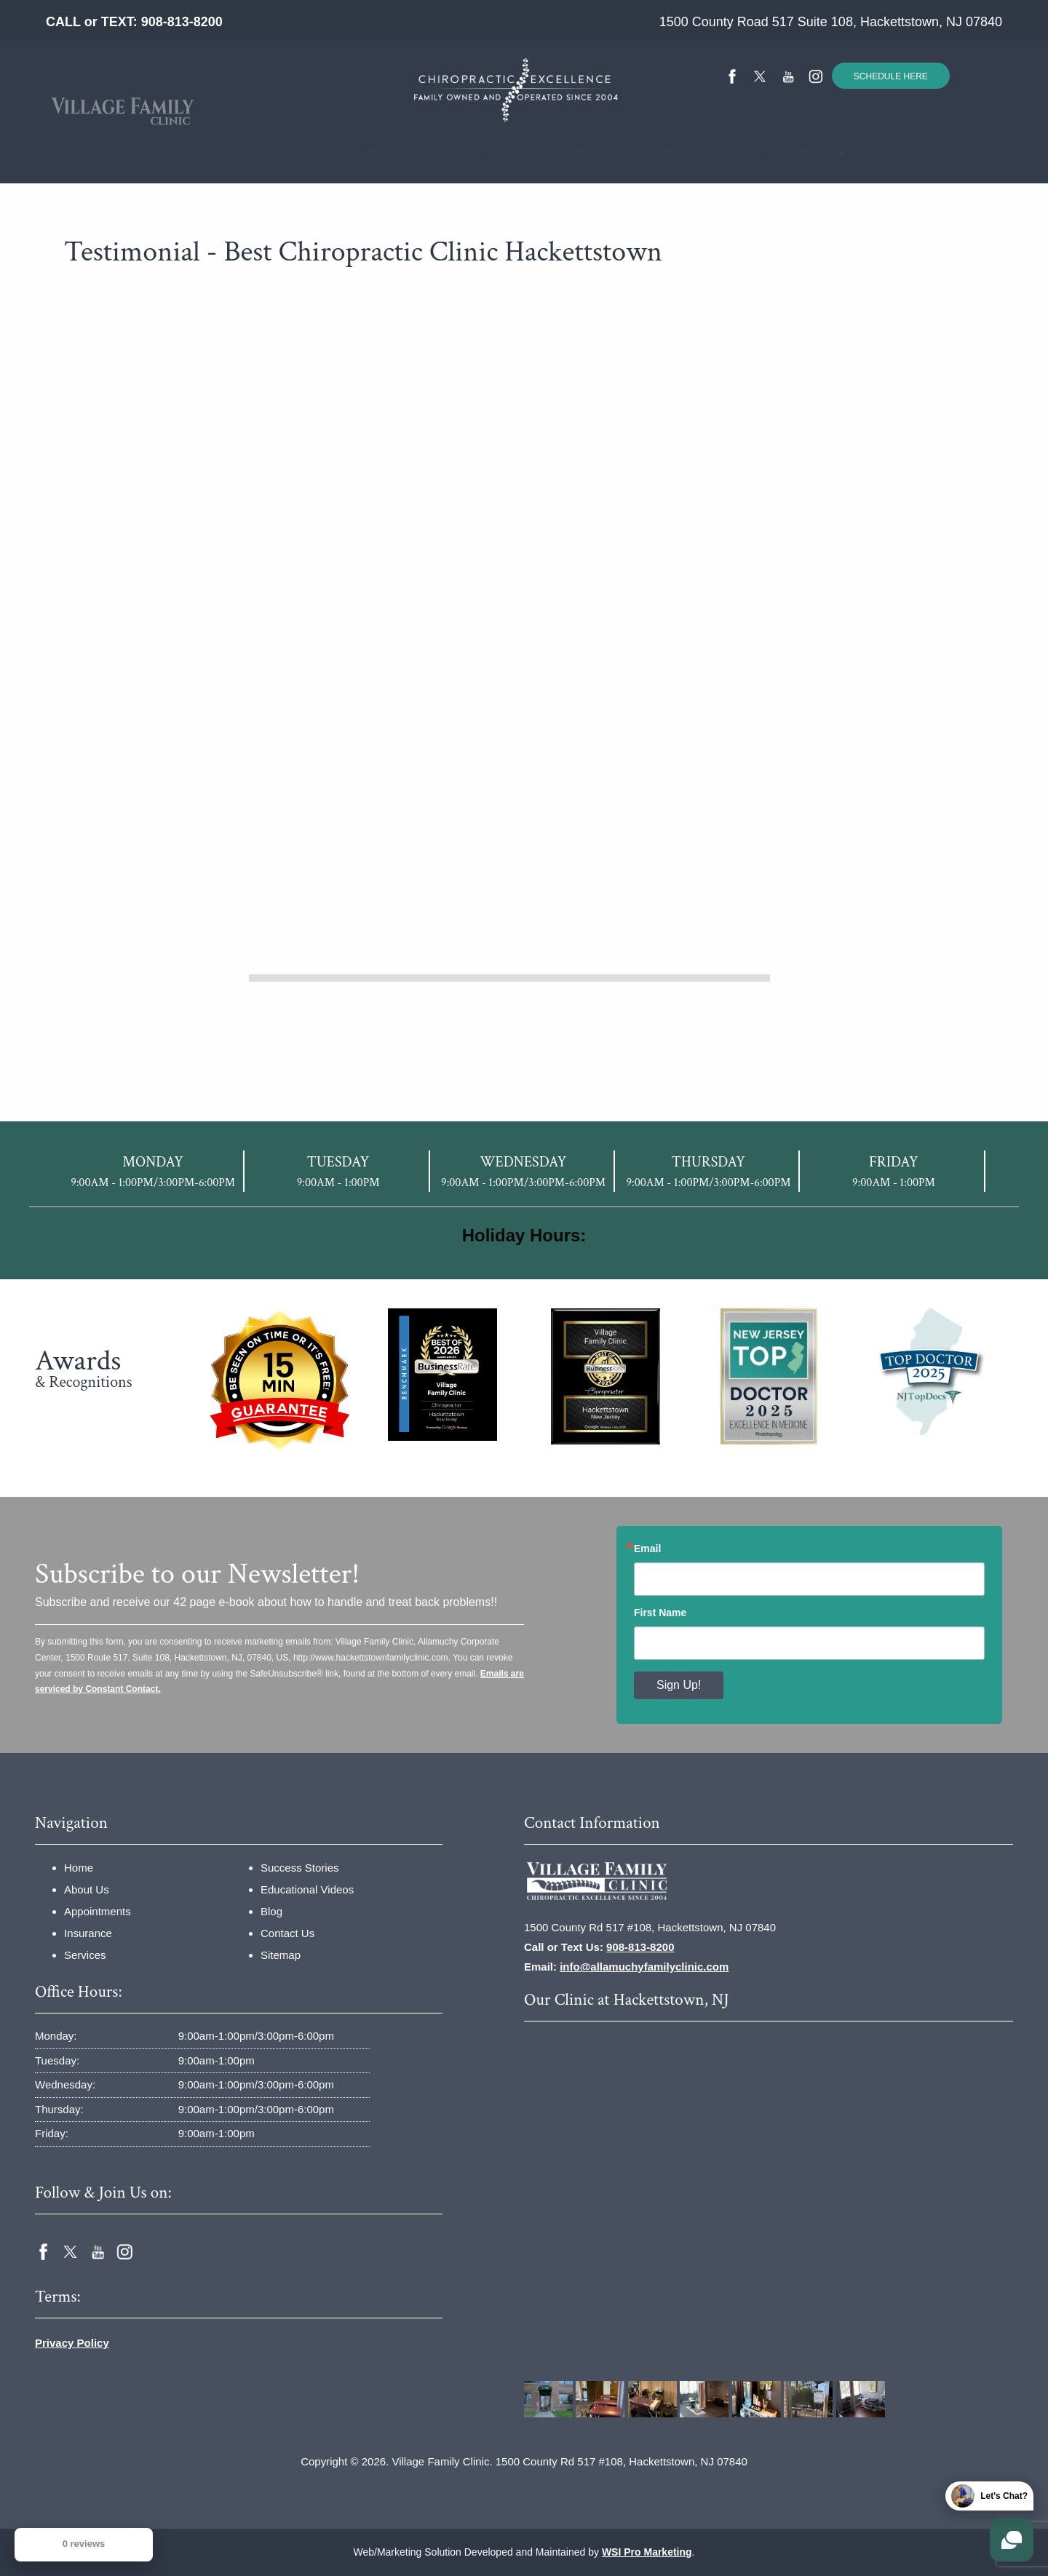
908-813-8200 (182, 22)
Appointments (97, 1911)
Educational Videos (670, 153)
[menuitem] (212, 153)
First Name (660, 1612)
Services (432, 153)
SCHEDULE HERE (891, 76)
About (271, 153)
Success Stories (539, 153)
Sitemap (281, 1955)
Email (647, 1548)
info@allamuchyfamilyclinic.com (644, 1966)
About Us (86, 1889)
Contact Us (791, 153)
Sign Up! (678, 1685)
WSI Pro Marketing (647, 2552)
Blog (271, 1911)
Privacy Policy (72, 2343)
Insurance (351, 153)
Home (212, 153)
